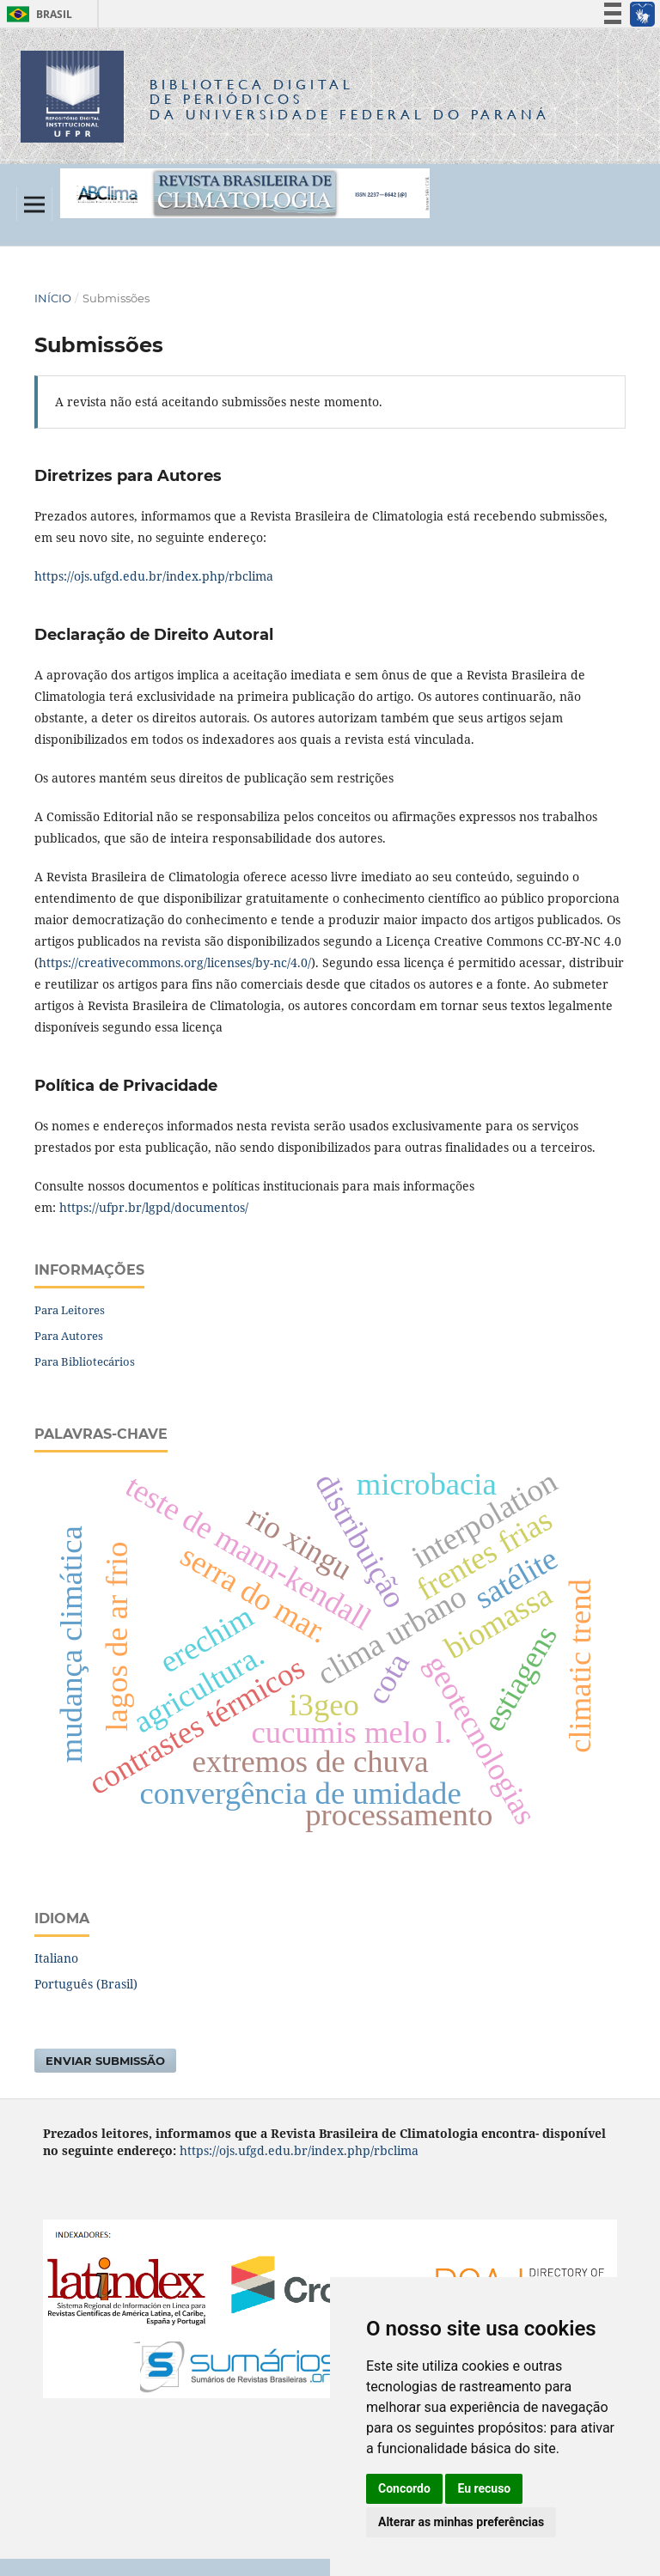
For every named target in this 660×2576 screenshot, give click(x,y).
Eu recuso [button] (483, 2488)
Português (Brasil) (86, 1984)
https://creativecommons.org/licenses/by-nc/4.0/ (175, 962)
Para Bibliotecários (84, 1361)
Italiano (56, 1958)
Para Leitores (69, 1310)
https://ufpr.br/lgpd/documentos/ (153, 1207)
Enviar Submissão (105, 2060)
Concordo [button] (404, 2488)
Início (52, 298)
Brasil (36, 14)
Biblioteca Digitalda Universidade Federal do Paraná (350, 99)
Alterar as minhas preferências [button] (461, 2522)
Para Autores (68, 1335)
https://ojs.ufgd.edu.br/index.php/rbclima (153, 576)
